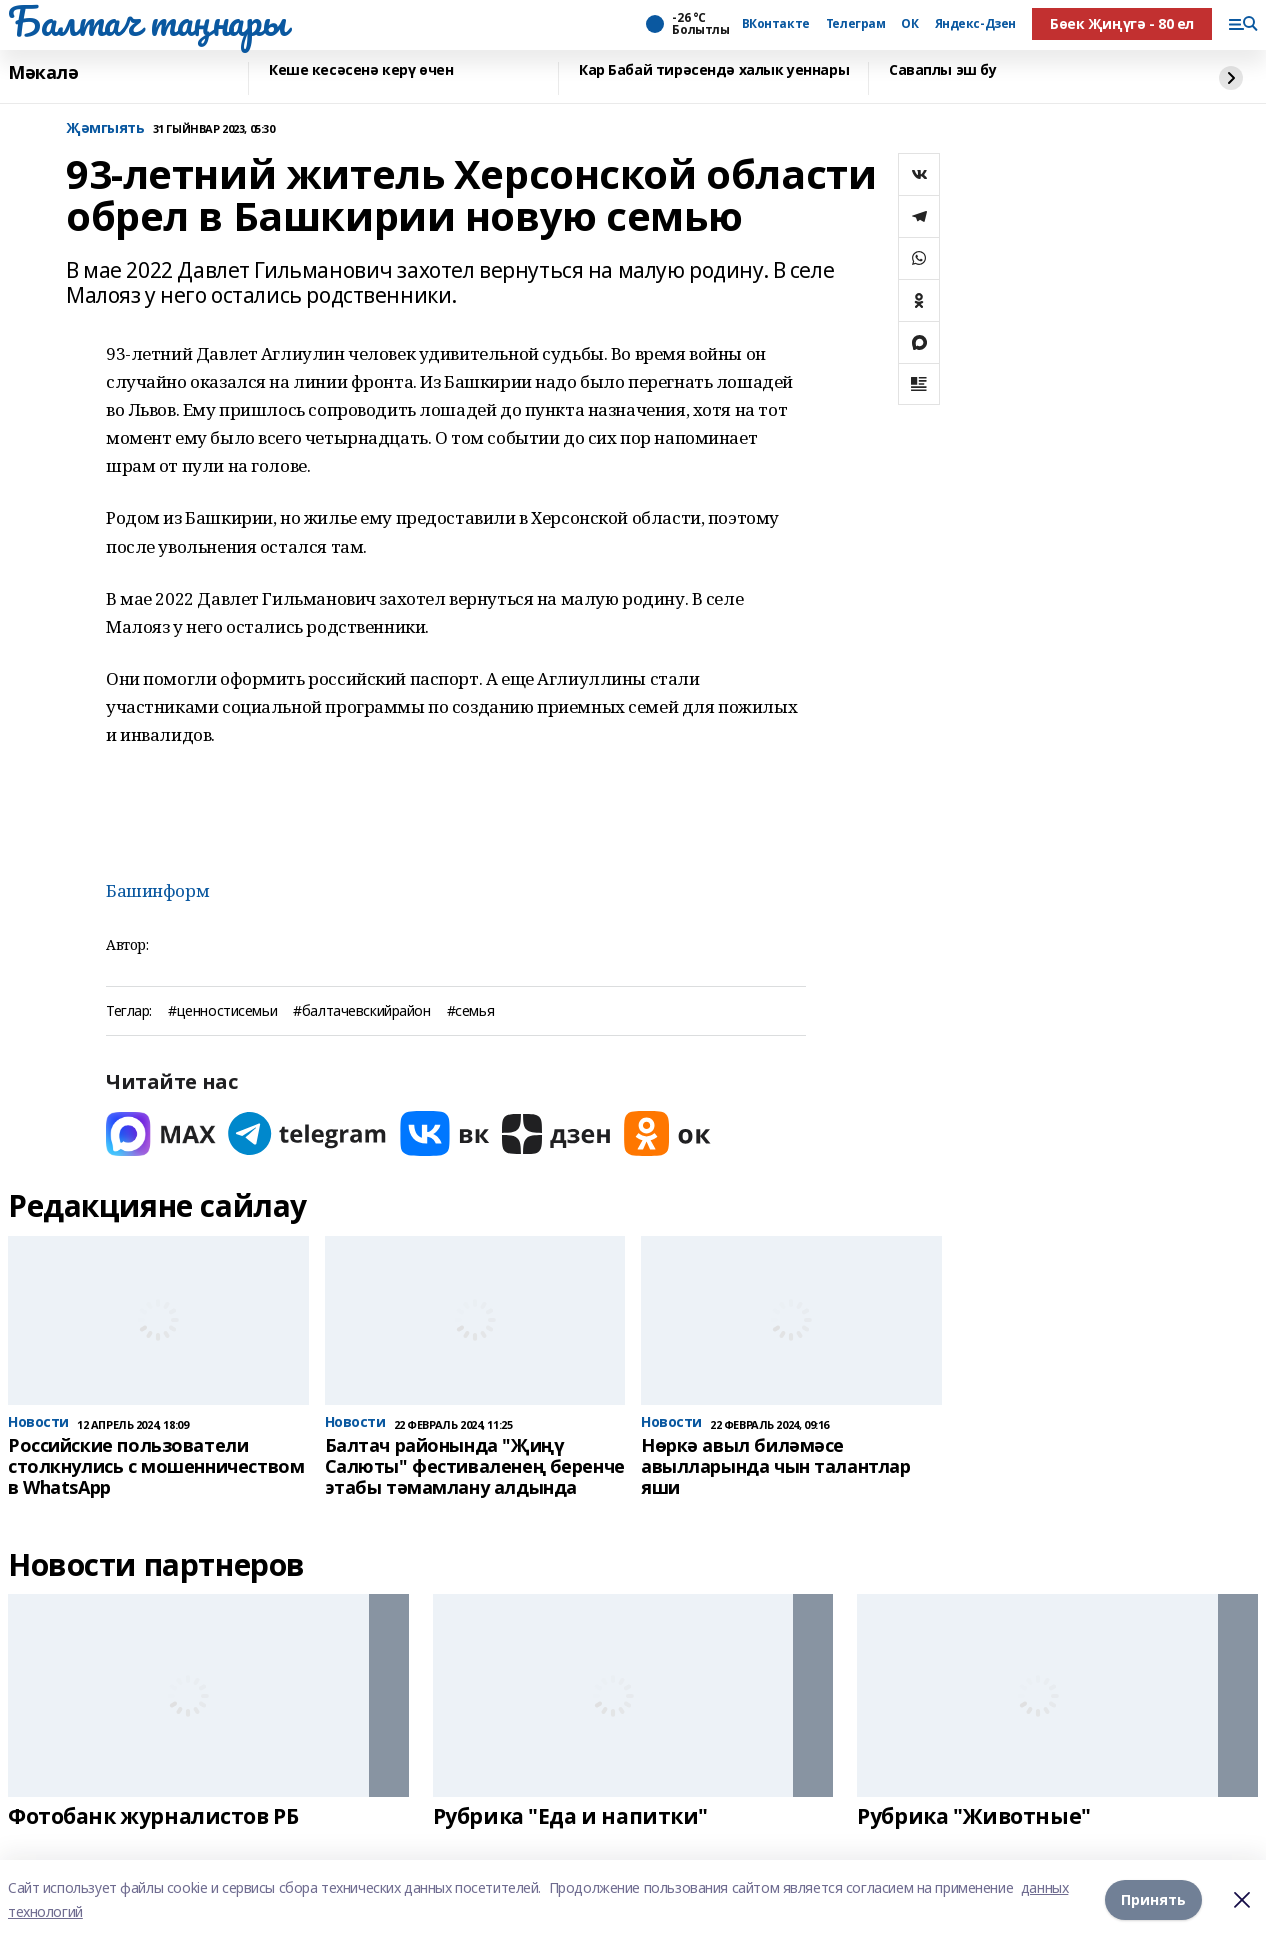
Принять (1153, 1899)
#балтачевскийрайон (361, 1011)
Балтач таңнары (147, 21)
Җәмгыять (105, 128)
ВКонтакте (776, 24)
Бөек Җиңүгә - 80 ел (1122, 23)
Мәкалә (43, 73)
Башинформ (157, 890)
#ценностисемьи (222, 1011)
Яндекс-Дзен (975, 24)
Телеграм (856, 24)
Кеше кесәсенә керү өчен (361, 70)
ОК (909, 24)
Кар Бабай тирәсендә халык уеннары (714, 70)
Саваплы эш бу (943, 70)
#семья (470, 1011)
